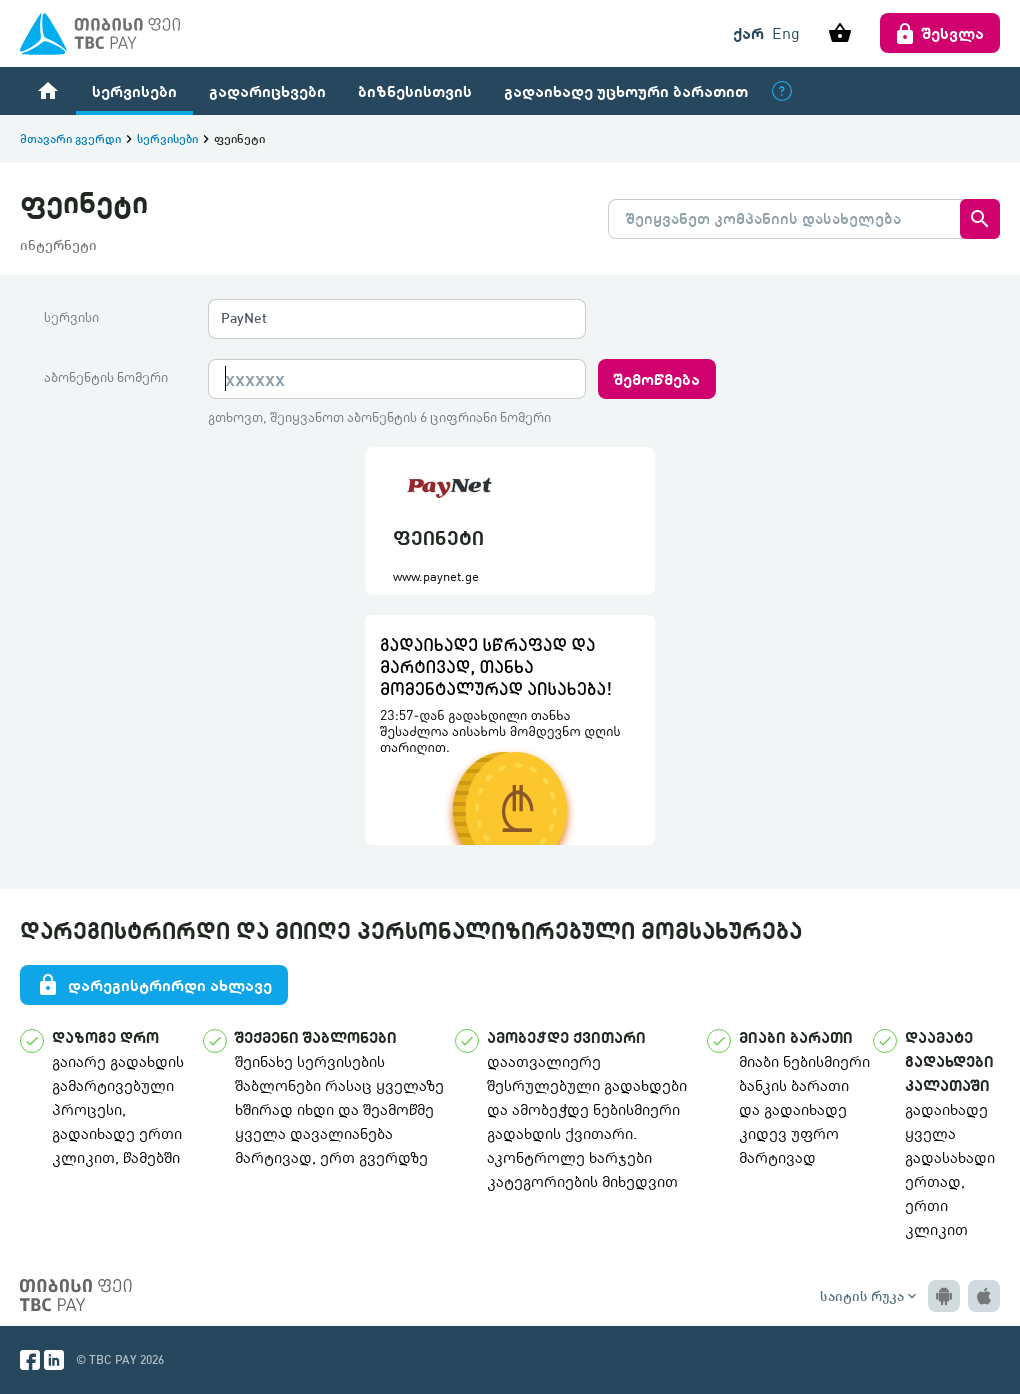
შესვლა (940, 33)
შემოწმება (657, 378)
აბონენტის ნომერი (106, 377)
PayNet (244, 317)
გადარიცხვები (267, 90)
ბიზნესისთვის (415, 90)
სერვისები (134, 90)
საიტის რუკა (870, 1296)
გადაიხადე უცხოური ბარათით (626, 90)
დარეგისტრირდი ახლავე (154, 985)
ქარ (748, 32)
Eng (786, 33)
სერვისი (71, 317)
